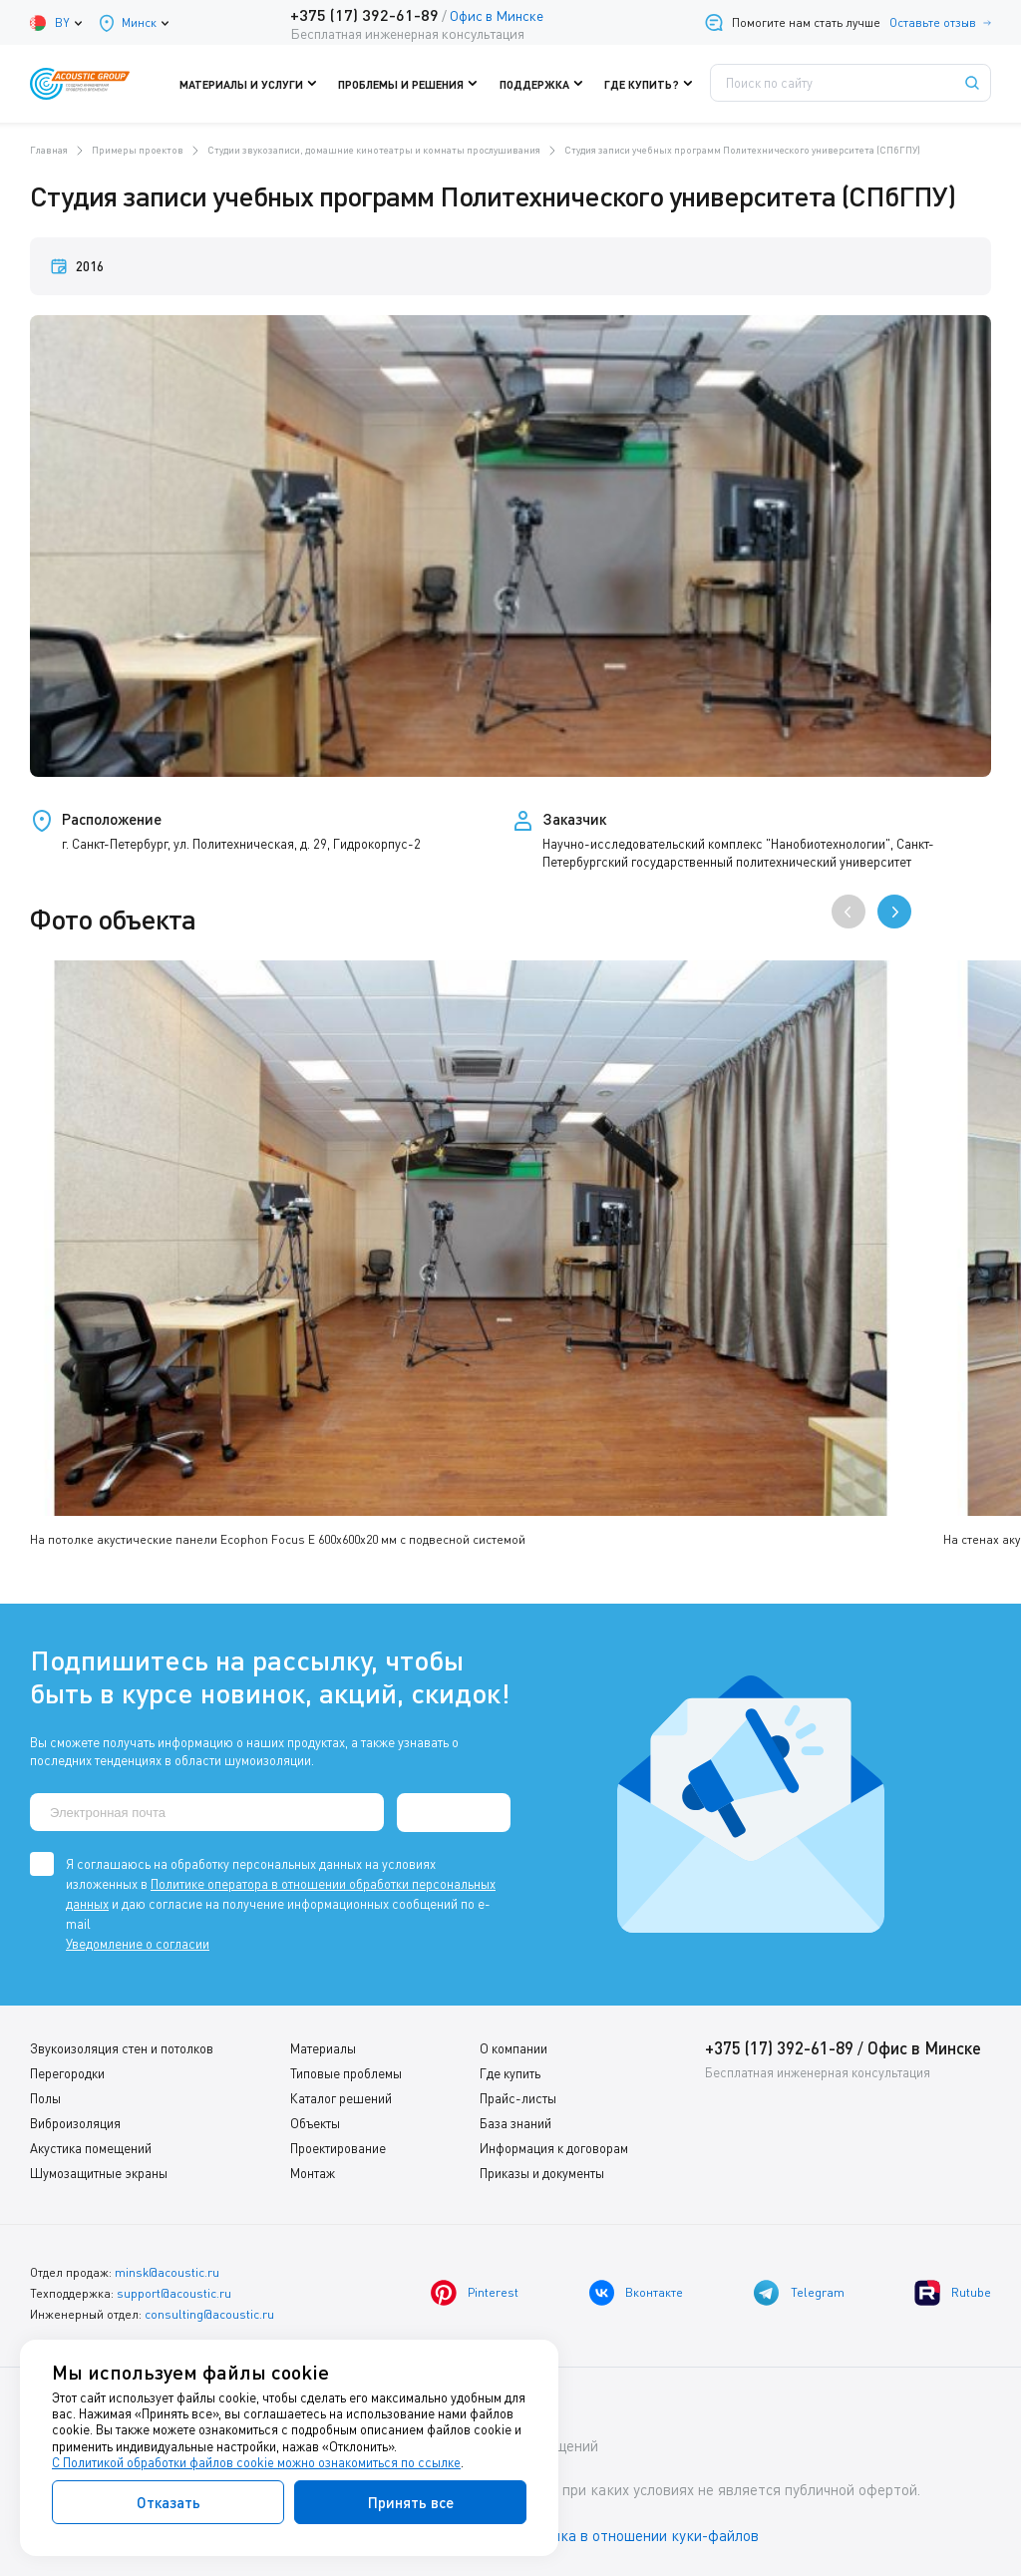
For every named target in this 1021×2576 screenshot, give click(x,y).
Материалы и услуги (258, 84)
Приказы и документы (542, 2172)
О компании (513, 2047)
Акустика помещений (91, 2147)
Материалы (323, 2047)
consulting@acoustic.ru (209, 2313)
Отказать (168, 2502)
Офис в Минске (495, 15)
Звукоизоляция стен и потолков (121, 2047)
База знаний (515, 2122)
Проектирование (338, 2147)
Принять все (411, 2502)
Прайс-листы (518, 2097)
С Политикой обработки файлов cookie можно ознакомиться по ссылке (256, 2462)
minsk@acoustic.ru (167, 2271)
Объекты (315, 2122)
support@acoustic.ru (174, 2292)
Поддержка (542, 84)
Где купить (510, 2072)
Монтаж (312, 2172)
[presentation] (848, 911)
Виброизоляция (75, 2122)
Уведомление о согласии (137, 1943)
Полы (45, 2097)
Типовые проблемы (346, 2072)
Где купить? (646, 84)
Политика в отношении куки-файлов (637, 2535)
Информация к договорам (554, 2147)
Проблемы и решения (412, 84)
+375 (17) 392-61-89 (363, 14)
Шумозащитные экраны (99, 2172)
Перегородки (67, 2072)
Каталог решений (341, 2097)
